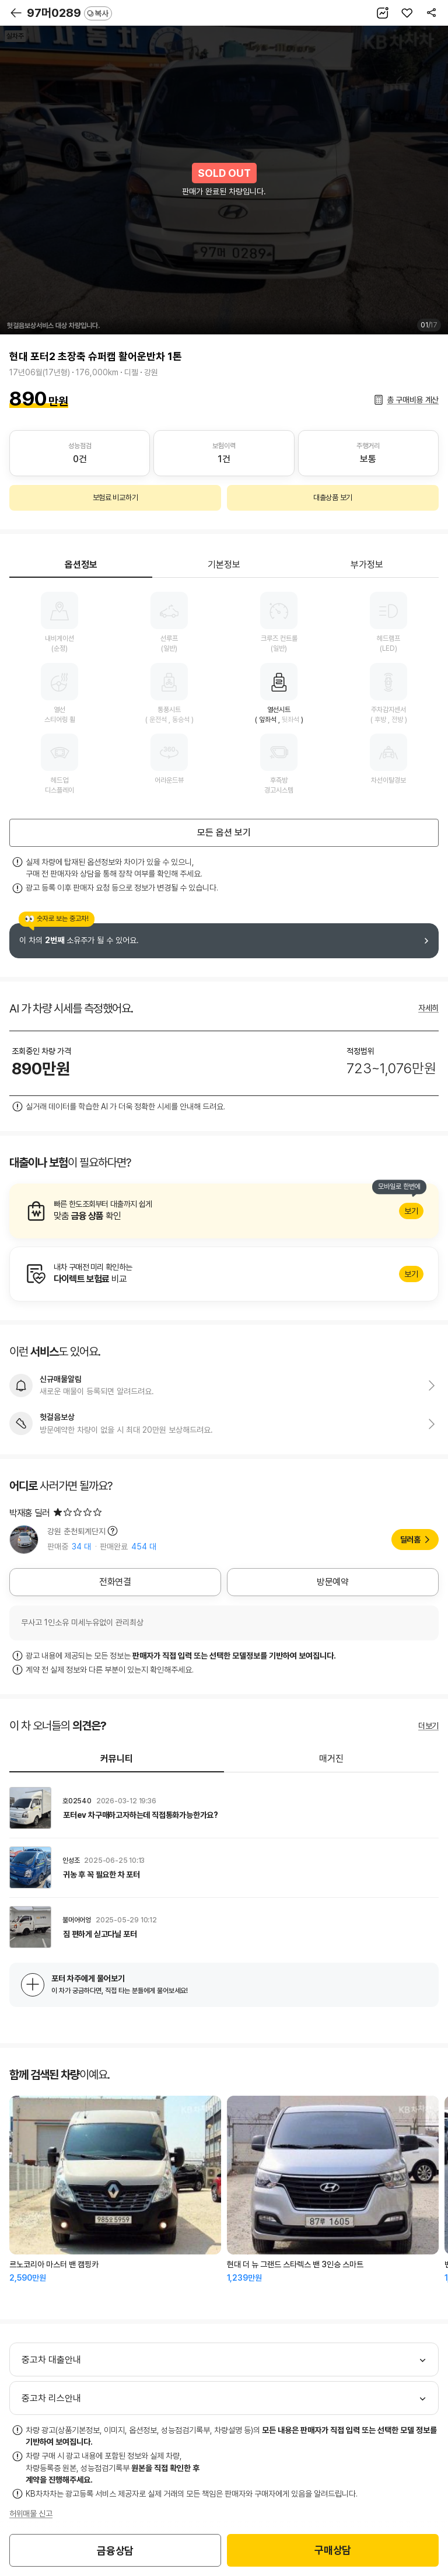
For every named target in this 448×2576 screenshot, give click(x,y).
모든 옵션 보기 (224, 832)
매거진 (331, 1758)
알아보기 (224, 1211)
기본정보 (224, 564)
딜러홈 (410, 1539)
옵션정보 (81, 564)
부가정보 (367, 564)
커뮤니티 (116, 1758)
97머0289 (69, 13)
